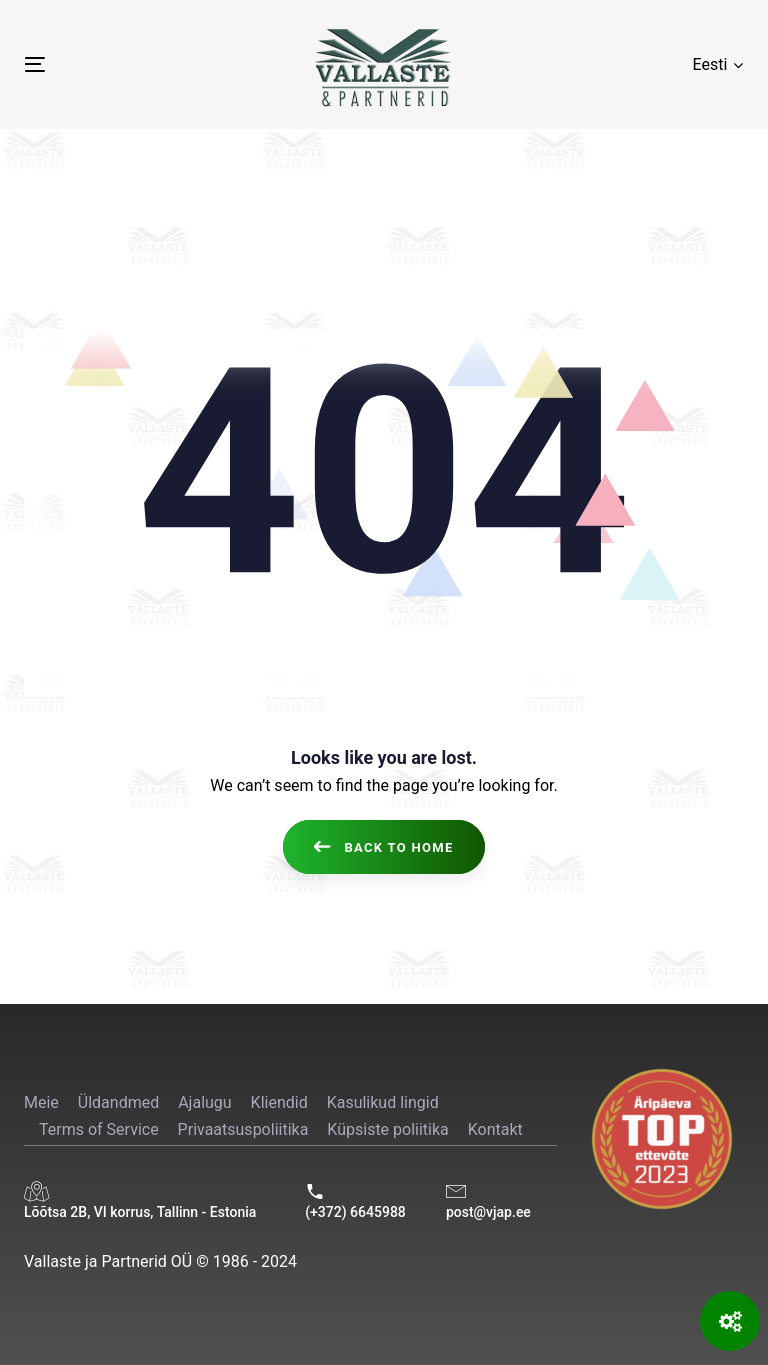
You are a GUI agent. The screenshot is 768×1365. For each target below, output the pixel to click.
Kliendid (279, 1102)
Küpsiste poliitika (387, 1129)
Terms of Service (99, 1129)
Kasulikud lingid (383, 1102)
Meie (41, 1102)
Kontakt (495, 1129)
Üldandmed (118, 1102)
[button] (718, 64)
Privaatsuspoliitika (243, 1129)
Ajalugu (204, 1102)
